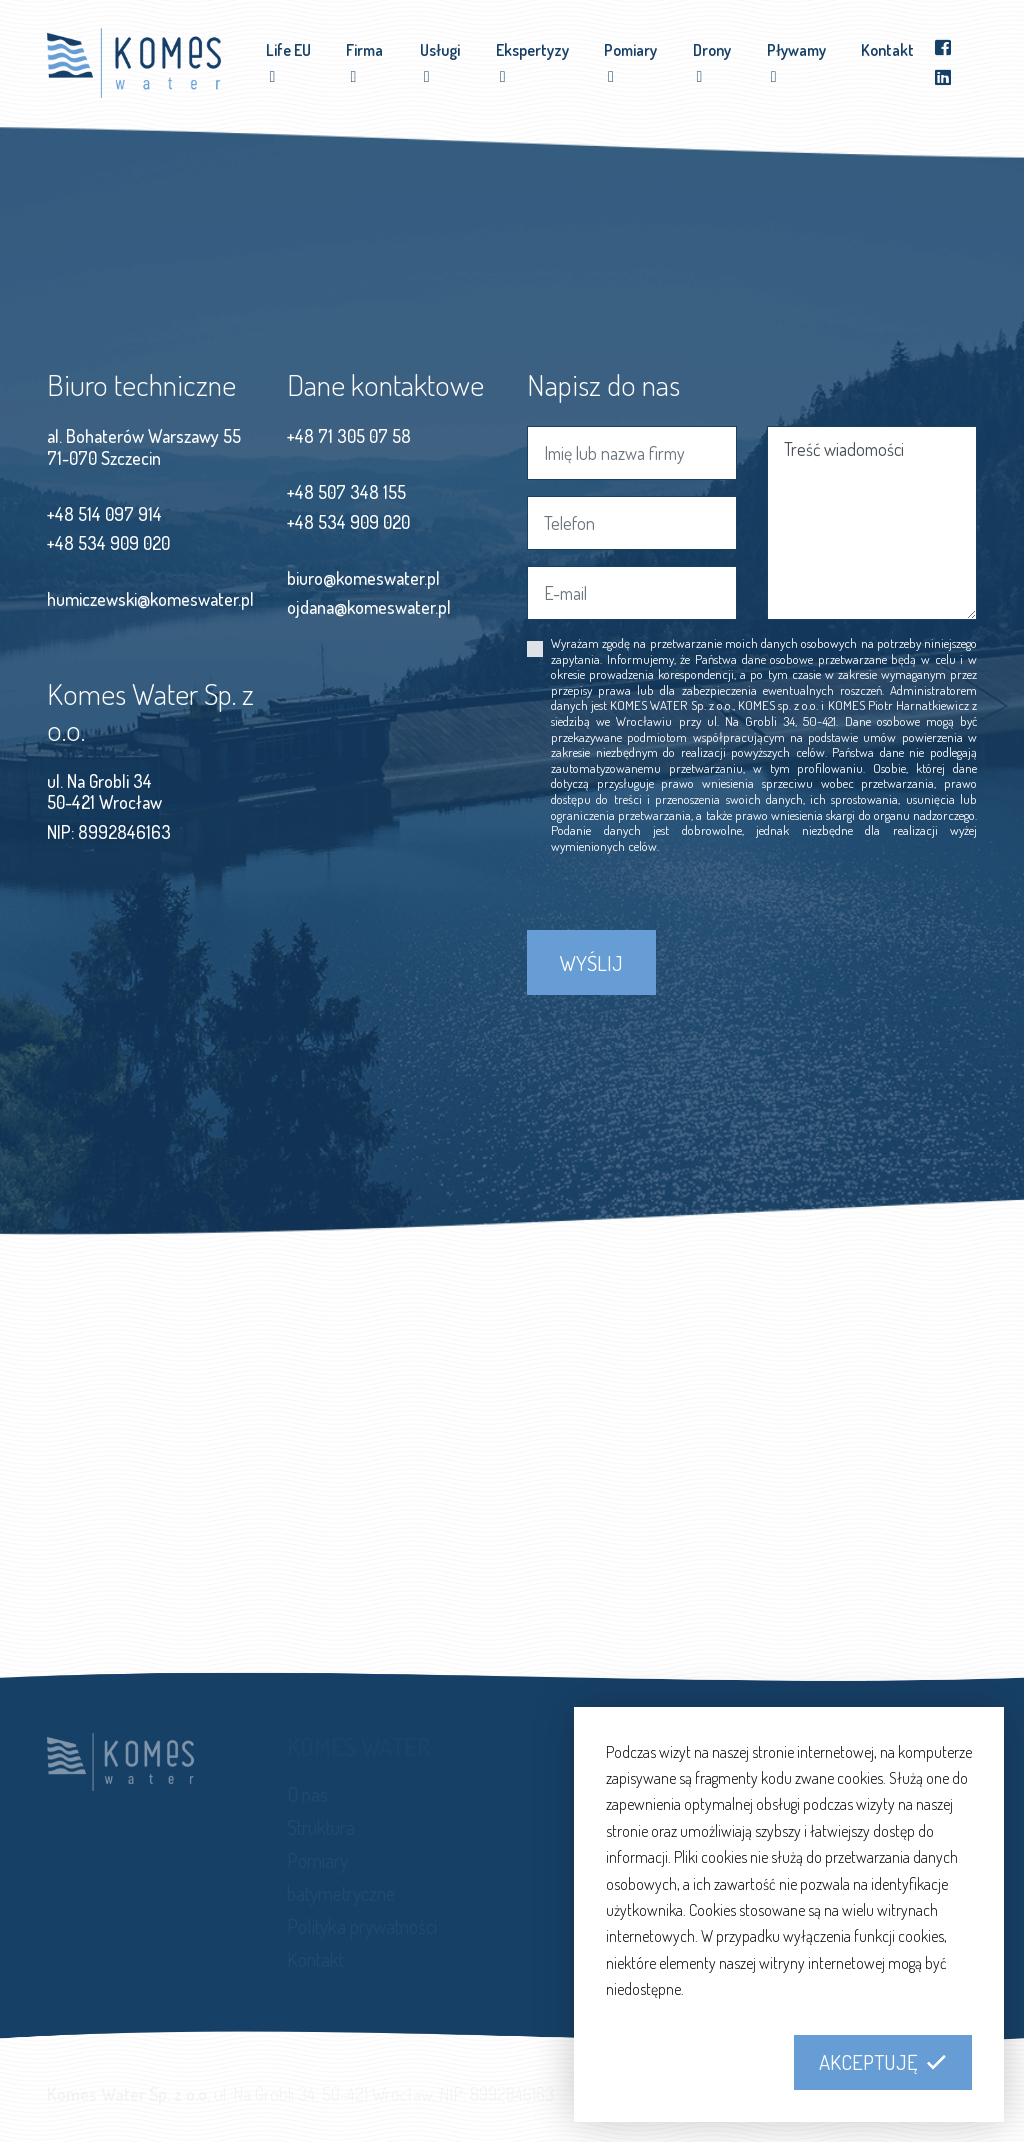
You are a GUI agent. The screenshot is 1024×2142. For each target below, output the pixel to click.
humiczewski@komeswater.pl (150, 599)
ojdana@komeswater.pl (369, 607)
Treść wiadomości (872, 523)
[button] (883, 2063)
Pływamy (796, 50)
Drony (712, 50)
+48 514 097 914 (104, 514)
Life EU (288, 50)
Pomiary (630, 50)
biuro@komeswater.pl (363, 578)
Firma (364, 50)
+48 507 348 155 (346, 492)
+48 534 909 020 (108, 543)
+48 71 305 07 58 (349, 436)
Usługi (440, 50)
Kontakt (887, 50)
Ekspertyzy (532, 50)
